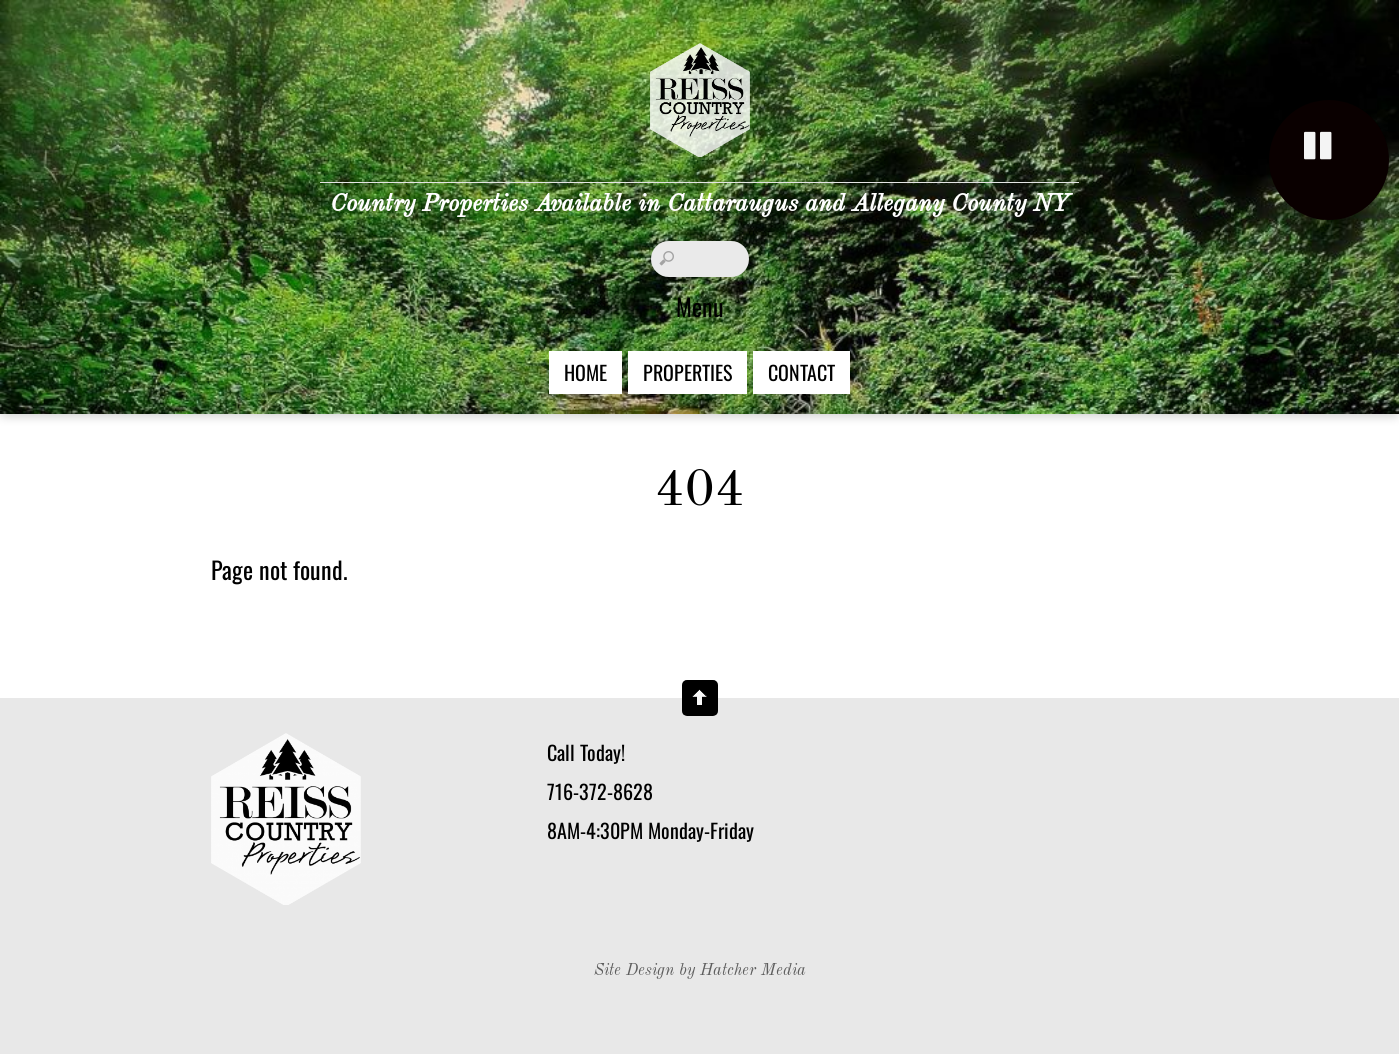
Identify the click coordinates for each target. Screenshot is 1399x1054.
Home (585, 372)
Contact (801, 372)
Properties (687, 372)
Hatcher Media (753, 971)
